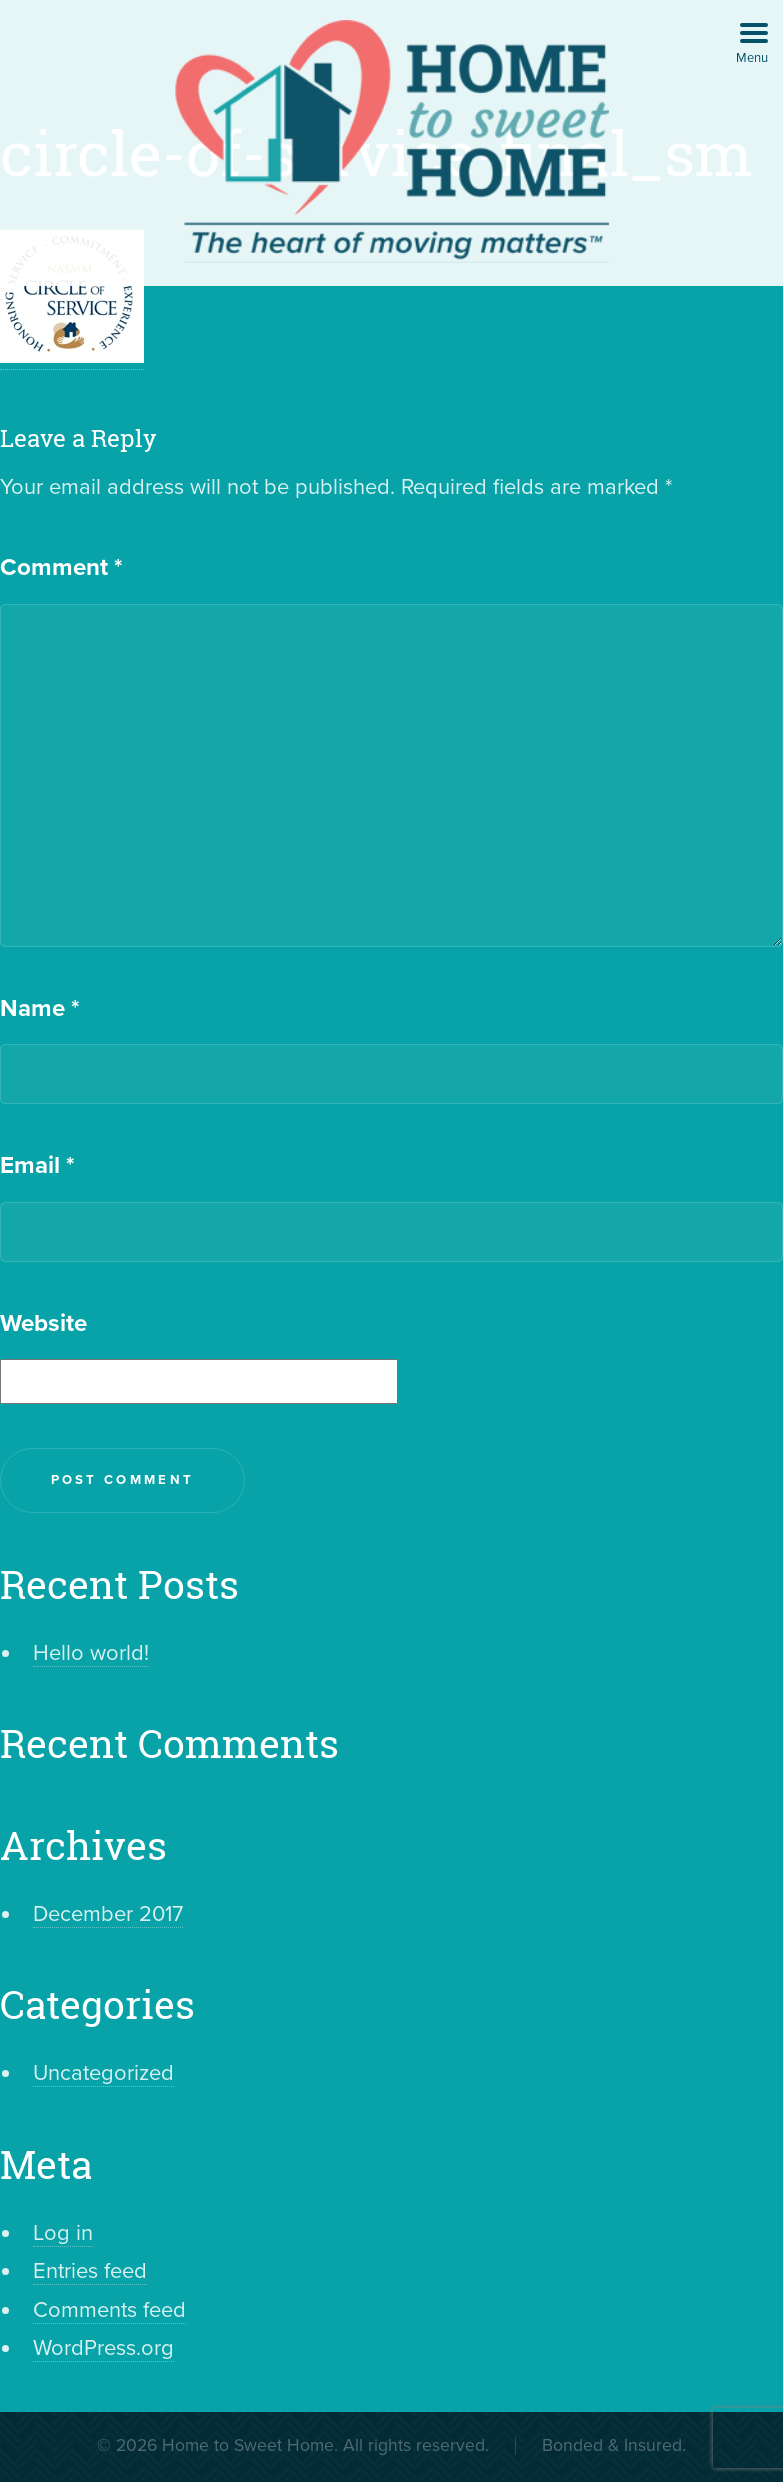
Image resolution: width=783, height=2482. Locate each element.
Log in (63, 2233)
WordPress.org (103, 2348)
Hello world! (91, 1653)
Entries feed (90, 2271)
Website (43, 1323)
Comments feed (109, 2310)
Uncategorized (103, 2073)
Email (37, 1165)
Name (39, 1008)
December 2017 (108, 1914)
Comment (61, 567)
